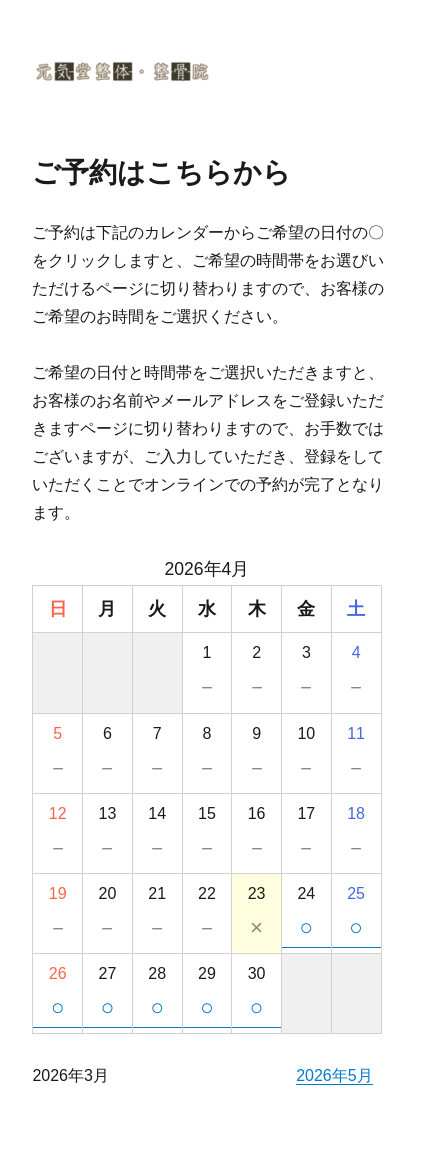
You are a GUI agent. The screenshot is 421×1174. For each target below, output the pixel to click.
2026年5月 (334, 1075)
